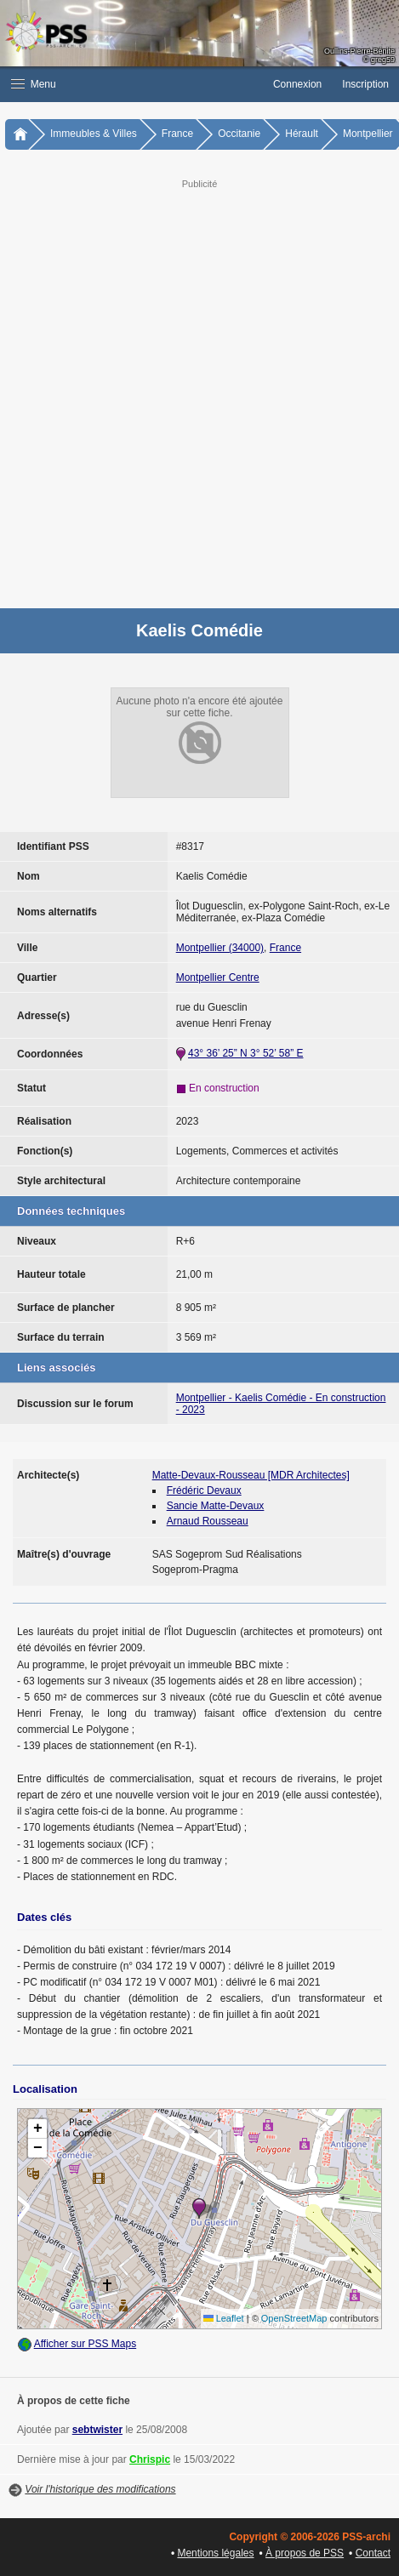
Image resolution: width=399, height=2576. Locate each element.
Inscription (365, 84)
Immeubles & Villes (93, 134)
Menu (33, 84)
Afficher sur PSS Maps (85, 2344)
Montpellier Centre (217, 977)
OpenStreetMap (294, 2318)
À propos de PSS (304, 2553)
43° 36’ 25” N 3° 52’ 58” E (245, 1053)
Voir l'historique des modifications (100, 2489)
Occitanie (239, 134)
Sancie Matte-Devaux (216, 1506)
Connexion (297, 84)
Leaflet (223, 2318)
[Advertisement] (199, 391)
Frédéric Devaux (204, 1490)
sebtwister (97, 2430)
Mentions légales (215, 2553)
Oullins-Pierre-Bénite (359, 51)
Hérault (301, 134)
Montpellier (368, 134)
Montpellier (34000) (220, 948)
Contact (373, 2553)
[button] (131, 84)
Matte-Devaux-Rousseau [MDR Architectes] (251, 1475)
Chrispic (149, 2459)
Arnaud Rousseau (207, 1521)
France (177, 134)
